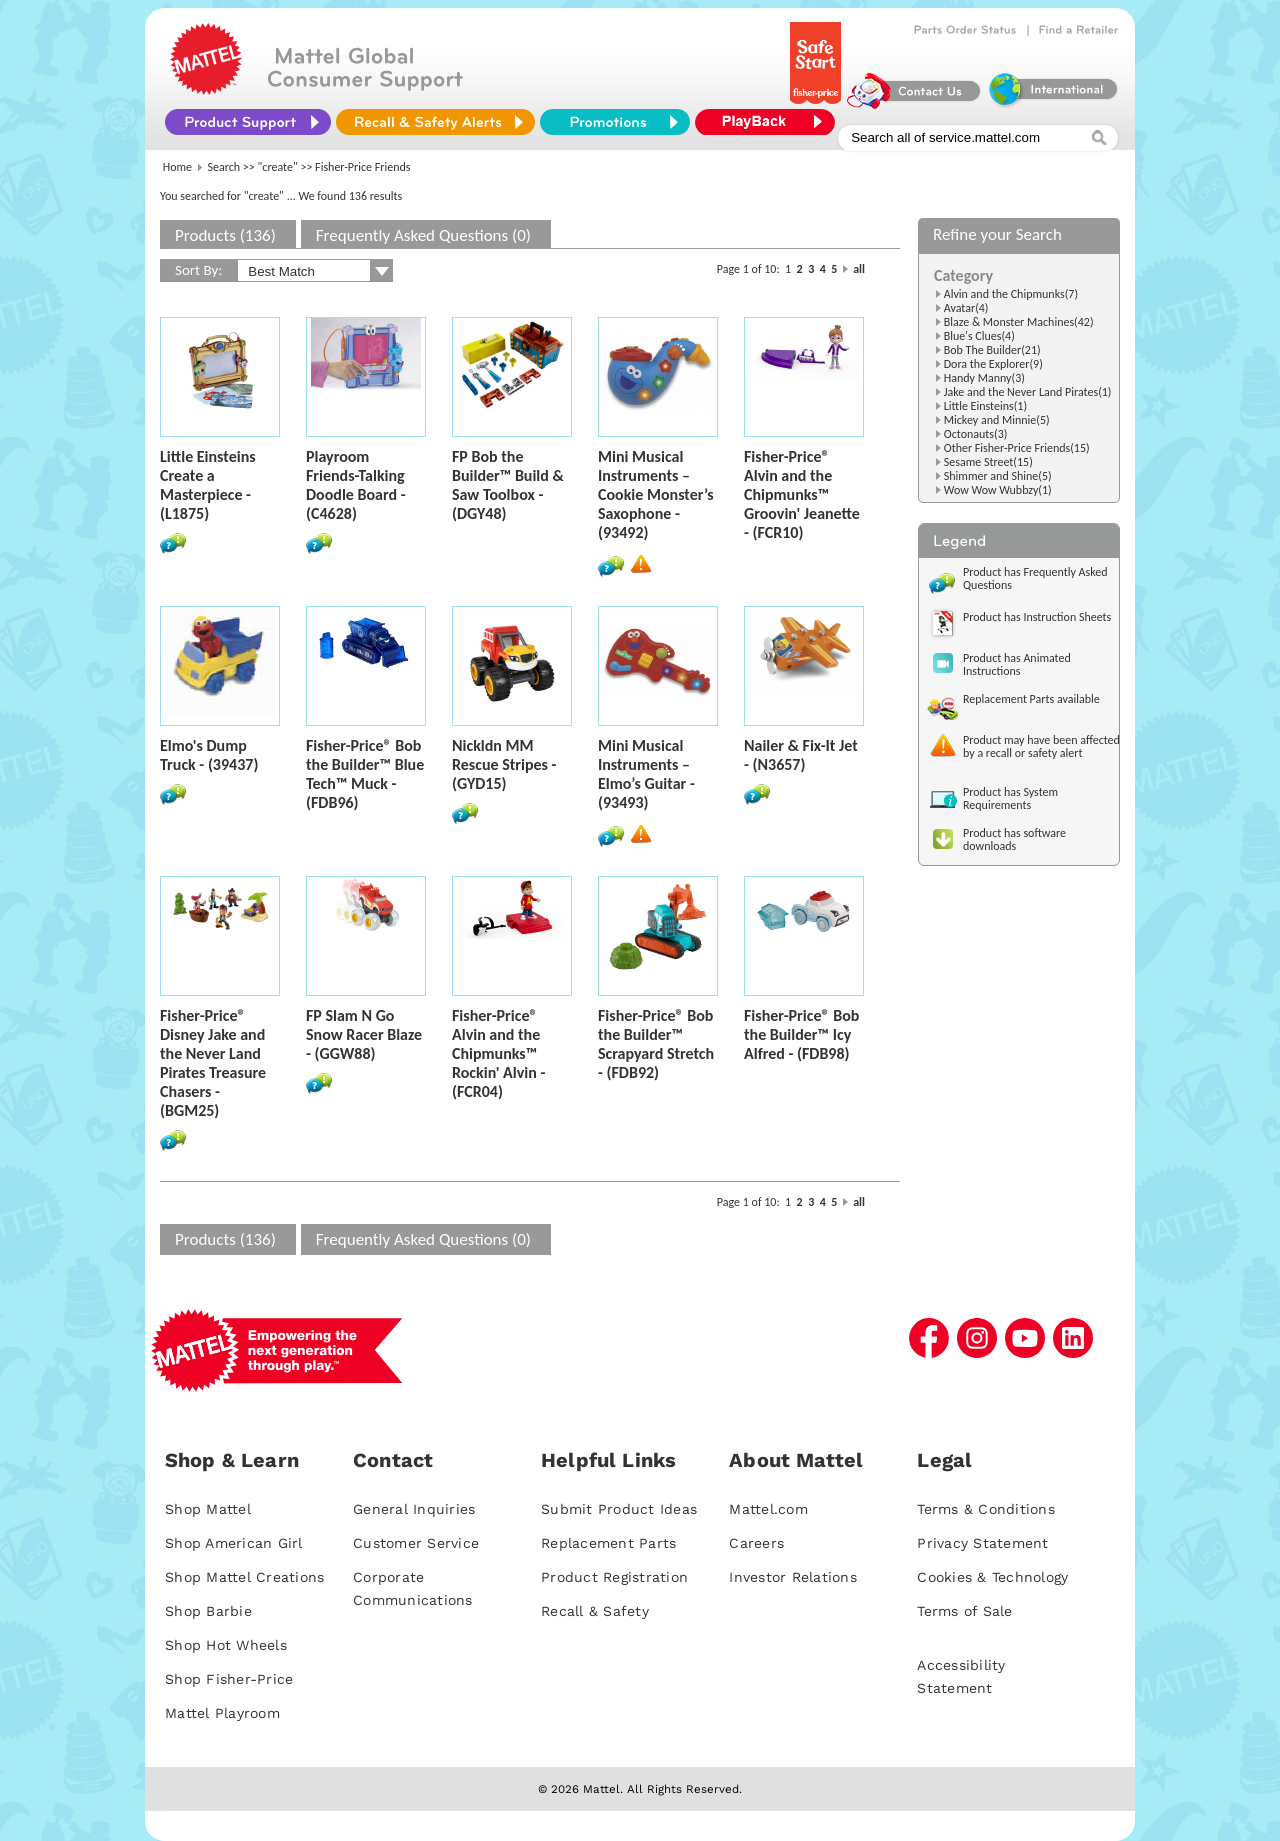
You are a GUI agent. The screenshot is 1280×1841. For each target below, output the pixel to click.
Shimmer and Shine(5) (998, 476)
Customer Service (416, 1543)
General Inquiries (414, 1509)
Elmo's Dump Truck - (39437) (209, 755)
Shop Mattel (208, 1509)
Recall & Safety (595, 1611)
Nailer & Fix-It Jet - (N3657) (801, 755)
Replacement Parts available (1031, 699)
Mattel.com (768, 1509)
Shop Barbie (208, 1611)
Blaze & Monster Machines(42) (1019, 322)
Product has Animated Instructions (1017, 664)
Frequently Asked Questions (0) (423, 235)
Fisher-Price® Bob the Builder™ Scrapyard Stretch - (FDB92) (656, 1044)
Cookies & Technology (992, 1577)
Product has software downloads (1014, 839)
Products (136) (225, 235)
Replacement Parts (608, 1543)
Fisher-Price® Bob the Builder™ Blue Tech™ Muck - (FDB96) (365, 774)
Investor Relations (793, 1577)
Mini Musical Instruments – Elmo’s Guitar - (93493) (646, 774)
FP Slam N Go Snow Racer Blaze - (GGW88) (364, 1034)
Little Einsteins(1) (985, 406)
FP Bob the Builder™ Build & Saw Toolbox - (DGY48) (508, 485)
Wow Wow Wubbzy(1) (998, 490)
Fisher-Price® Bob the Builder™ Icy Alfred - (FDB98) (801, 1034)
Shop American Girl (234, 1543)
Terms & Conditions (986, 1509)
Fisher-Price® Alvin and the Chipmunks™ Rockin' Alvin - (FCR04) (498, 1053)
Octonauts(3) (976, 434)
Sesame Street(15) (988, 462)
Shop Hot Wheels (226, 1645)
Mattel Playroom (222, 1713)
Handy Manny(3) (984, 378)
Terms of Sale (964, 1611)
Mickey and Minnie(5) (997, 420)
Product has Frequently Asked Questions (1035, 578)
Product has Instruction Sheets (1037, 617)
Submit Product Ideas (619, 1509)
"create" (278, 167)
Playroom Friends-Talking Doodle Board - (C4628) (356, 485)
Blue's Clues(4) (979, 336)
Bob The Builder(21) (992, 350)
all (859, 269)
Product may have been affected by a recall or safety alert (1041, 746)
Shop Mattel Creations (244, 1577)
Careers (756, 1543)
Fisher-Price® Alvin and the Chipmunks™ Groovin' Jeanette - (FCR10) (802, 494)
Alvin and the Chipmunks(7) (1011, 294)
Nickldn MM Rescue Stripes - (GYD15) (504, 764)
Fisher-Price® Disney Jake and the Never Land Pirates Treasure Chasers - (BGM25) (213, 1063)
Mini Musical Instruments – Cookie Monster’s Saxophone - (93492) (656, 494)
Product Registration (614, 1577)
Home (177, 167)
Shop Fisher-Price (229, 1679)
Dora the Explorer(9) (993, 364)
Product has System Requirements (1010, 798)
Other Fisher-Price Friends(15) (1017, 448)
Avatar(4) (966, 308)
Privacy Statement (982, 1543)
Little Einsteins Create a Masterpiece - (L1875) (208, 485)
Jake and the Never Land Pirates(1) (1028, 392)
